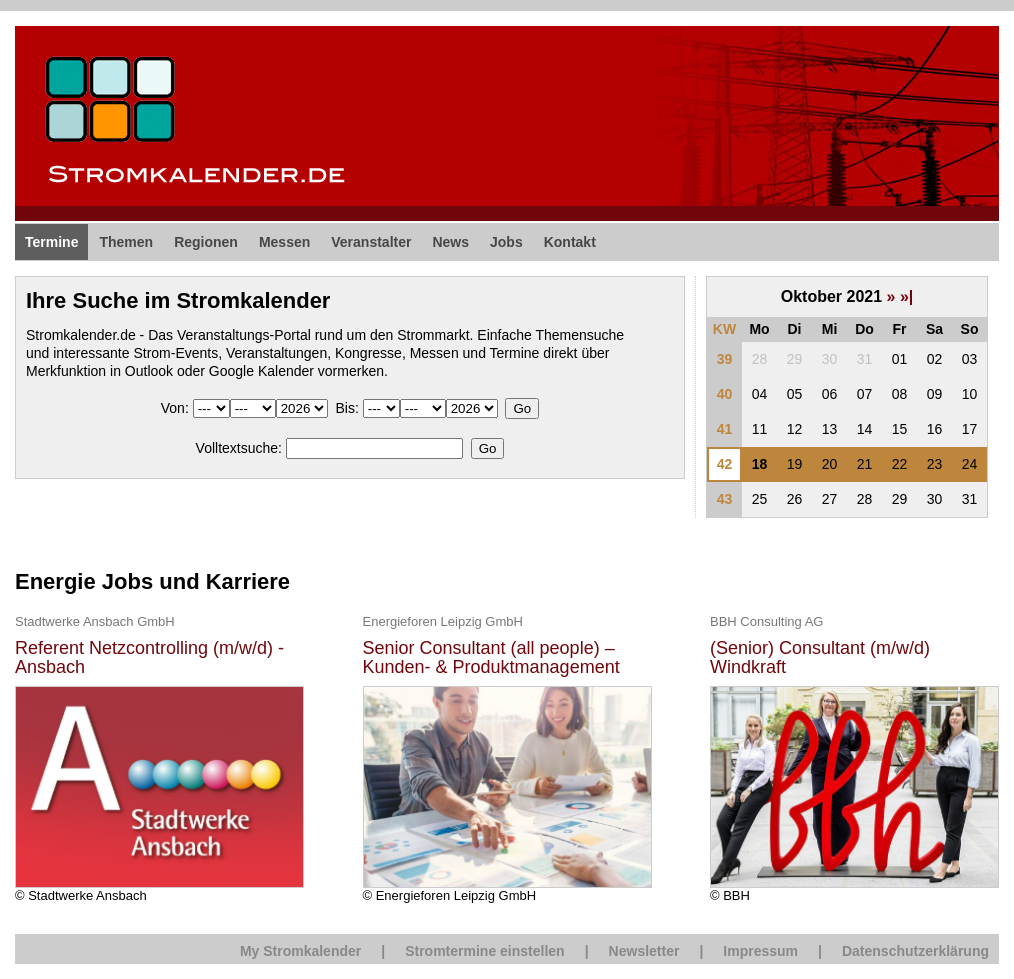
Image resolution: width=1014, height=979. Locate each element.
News (450, 242)
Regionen (206, 242)
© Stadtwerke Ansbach (159, 757)
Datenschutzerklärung (915, 951)
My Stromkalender (300, 951)
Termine (51, 242)
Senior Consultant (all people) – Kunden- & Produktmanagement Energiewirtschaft (491, 658)
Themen (126, 242)
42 (725, 464)
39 (725, 359)
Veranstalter (371, 242)
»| (906, 296)
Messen (284, 242)
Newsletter (644, 951)
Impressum (760, 951)
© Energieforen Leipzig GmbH (507, 757)
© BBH (854, 757)
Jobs (506, 242)
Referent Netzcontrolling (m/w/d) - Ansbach (149, 658)
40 (725, 394)
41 (725, 429)
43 (725, 499)
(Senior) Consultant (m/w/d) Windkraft (820, 658)
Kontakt (570, 242)
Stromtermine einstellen (485, 951)
